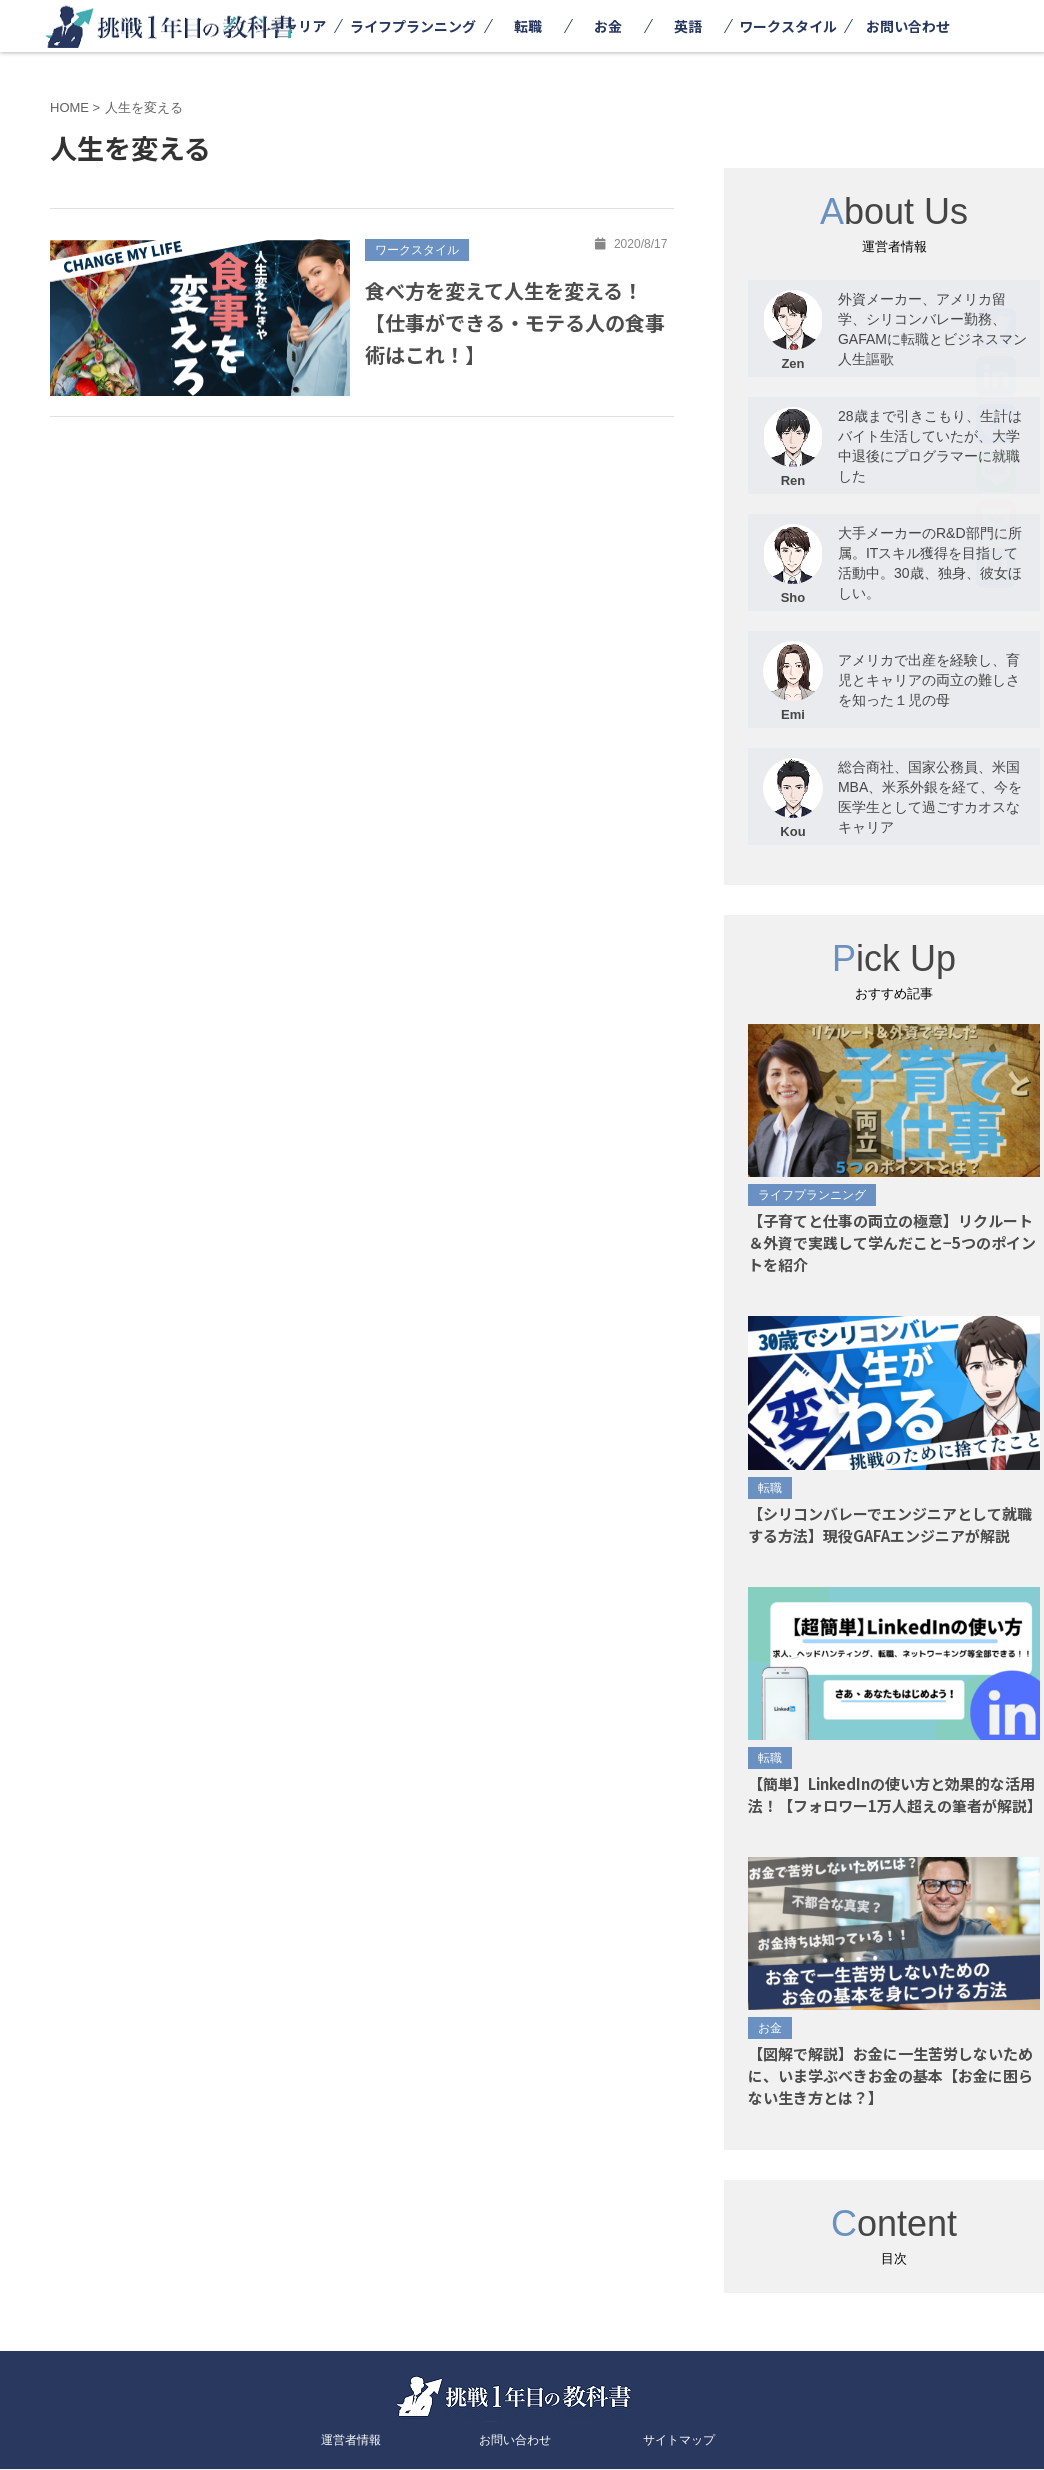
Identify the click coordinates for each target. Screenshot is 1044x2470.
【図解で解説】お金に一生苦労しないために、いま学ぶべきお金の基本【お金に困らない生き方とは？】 (890, 2075)
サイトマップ (679, 2440)
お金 (608, 26)
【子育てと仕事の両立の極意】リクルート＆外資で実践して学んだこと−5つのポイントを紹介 (892, 1242)
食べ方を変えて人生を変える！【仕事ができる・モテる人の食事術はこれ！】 (515, 322)
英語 (688, 26)
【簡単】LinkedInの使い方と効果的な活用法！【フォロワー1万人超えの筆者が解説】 (895, 1794)
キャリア (298, 26)
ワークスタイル (788, 26)
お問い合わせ (908, 26)
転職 (528, 26)
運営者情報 (351, 2440)
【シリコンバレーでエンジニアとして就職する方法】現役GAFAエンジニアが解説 (890, 1524)
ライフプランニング (413, 26)
